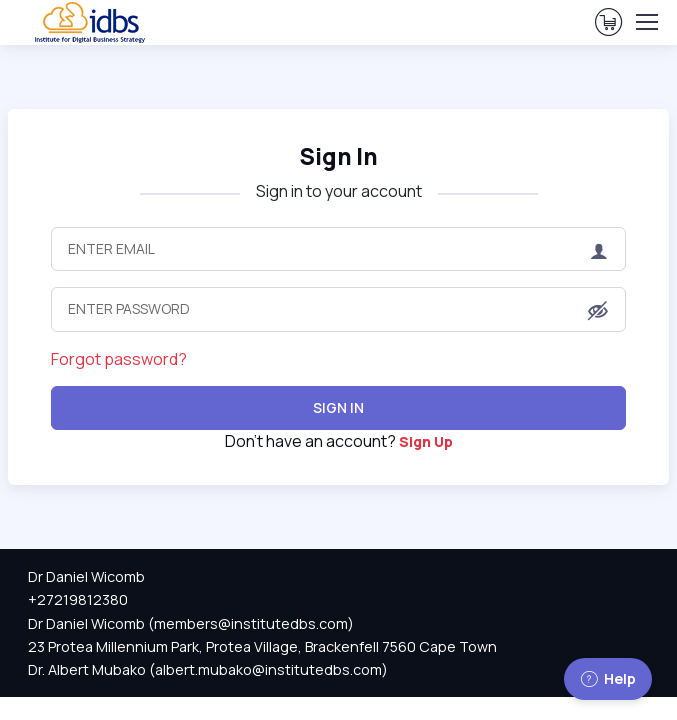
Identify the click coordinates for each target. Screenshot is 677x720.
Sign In (338, 156)
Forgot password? (119, 359)
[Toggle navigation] (646, 22)
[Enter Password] (338, 309)
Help (608, 678)
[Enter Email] (338, 249)
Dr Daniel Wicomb (86, 576)
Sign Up (426, 441)
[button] (598, 311)
